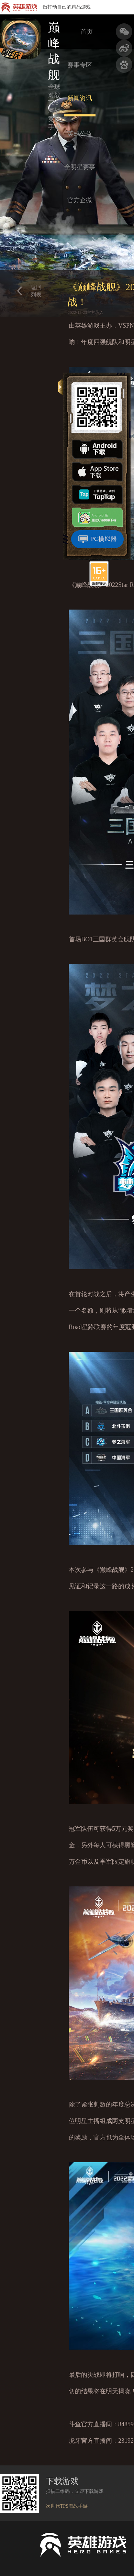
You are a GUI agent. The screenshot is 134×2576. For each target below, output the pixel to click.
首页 (86, 31)
